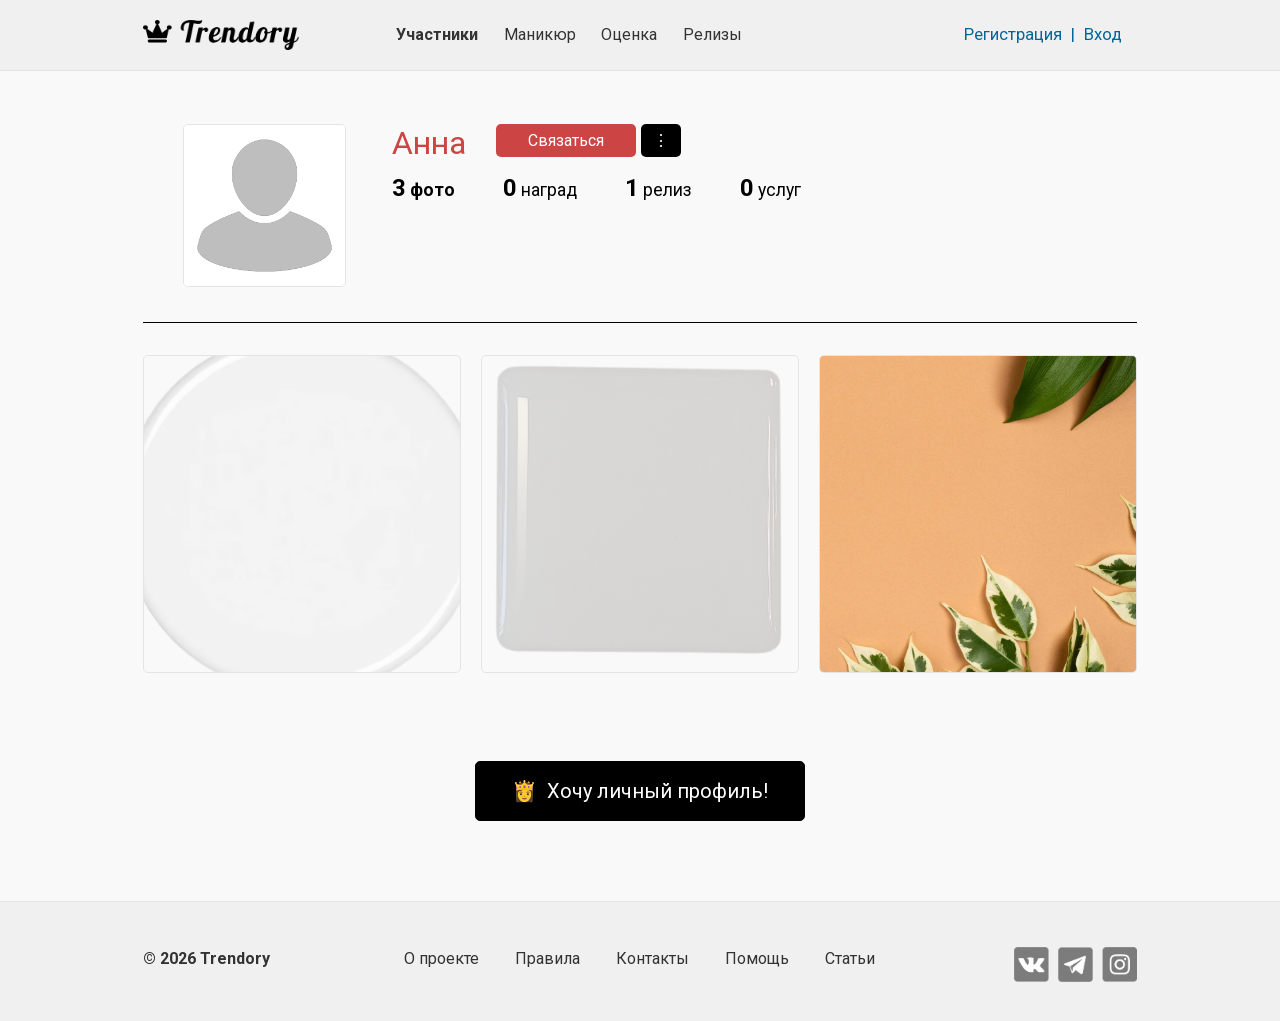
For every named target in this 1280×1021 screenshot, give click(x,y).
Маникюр (540, 34)
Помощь (757, 958)
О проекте (441, 958)
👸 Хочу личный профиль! (640, 791)
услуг (770, 188)
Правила (547, 958)
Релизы (712, 34)
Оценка (629, 34)
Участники (437, 34)
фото (423, 188)
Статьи (850, 958)
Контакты (652, 958)
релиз (658, 188)
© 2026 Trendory (206, 958)
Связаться (566, 140)
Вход (1103, 34)
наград (540, 188)
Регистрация (1013, 34)
